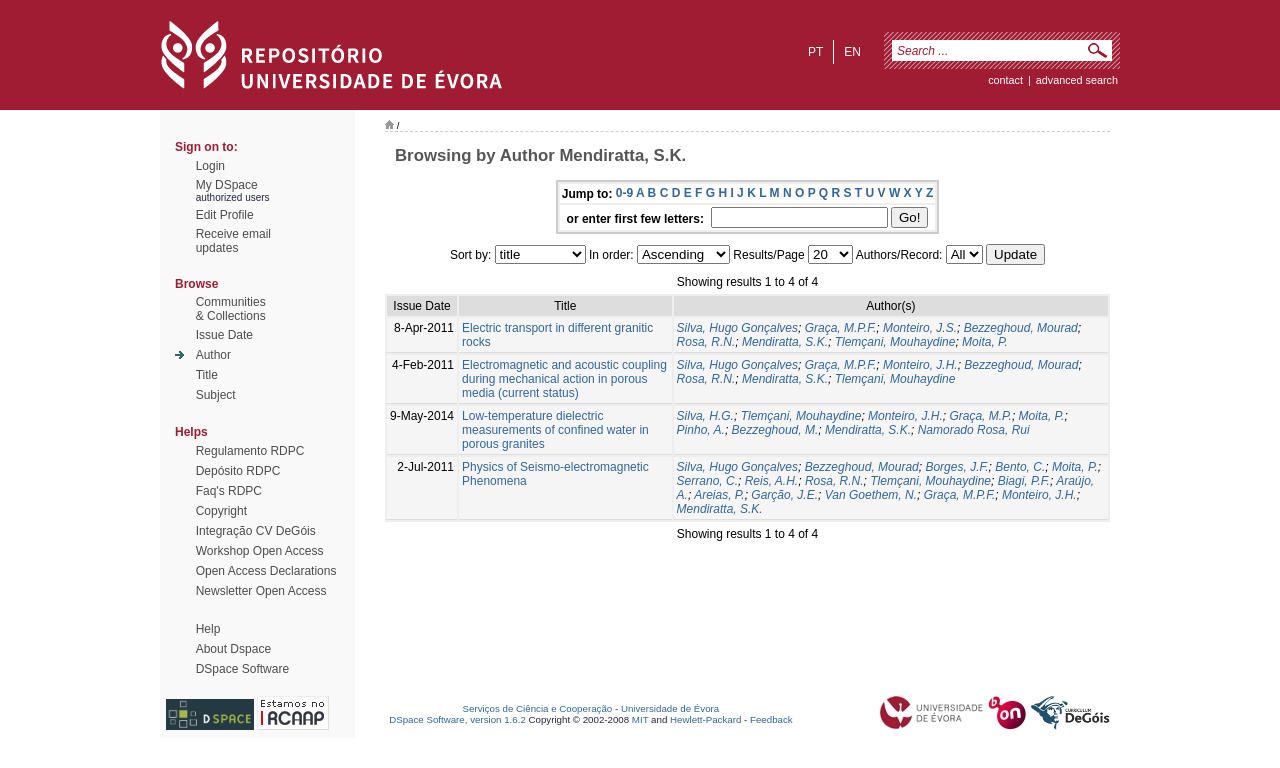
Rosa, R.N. (706, 342)
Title (207, 375)
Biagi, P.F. (1024, 481)
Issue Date (224, 335)
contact (1005, 80)
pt (815, 52)
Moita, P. (985, 342)
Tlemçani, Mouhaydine (895, 342)
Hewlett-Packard (705, 719)
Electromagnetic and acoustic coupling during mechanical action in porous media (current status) (564, 379)
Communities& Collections (231, 309)
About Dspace (233, 649)
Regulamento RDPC (250, 451)
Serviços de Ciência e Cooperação (538, 708)
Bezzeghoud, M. (775, 430)
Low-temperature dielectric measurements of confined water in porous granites (555, 430)
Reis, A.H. (772, 481)
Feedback (771, 719)
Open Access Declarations (266, 571)
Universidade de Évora (670, 708)
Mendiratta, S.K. (785, 342)
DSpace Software (242, 669)
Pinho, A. (701, 430)
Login (210, 166)
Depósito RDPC (238, 471)
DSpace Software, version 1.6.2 (457, 719)
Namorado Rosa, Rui (974, 430)
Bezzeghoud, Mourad (1021, 328)
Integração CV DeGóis (256, 531)
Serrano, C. (707, 481)
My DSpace (227, 185)
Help (208, 629)
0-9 (624, 193)
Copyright (221, 511)
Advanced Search (1077, 80)
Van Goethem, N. (871, 495)
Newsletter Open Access (261, 591)
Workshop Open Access (260, 551)
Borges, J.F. (956, 467)
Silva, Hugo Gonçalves (737, 328)
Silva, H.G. (705, 416)
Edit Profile (225, 215)
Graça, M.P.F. (841, 328)
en (852, 52)
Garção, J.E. (784, 495)
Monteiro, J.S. (920, 328)
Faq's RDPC (229, 491)
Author (213, 355)
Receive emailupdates (233, 241)
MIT (640, 719)
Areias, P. (719, 495)
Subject (216, 395)
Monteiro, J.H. (920, 365)
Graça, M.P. (980, 416)
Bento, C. (1020, 467)
